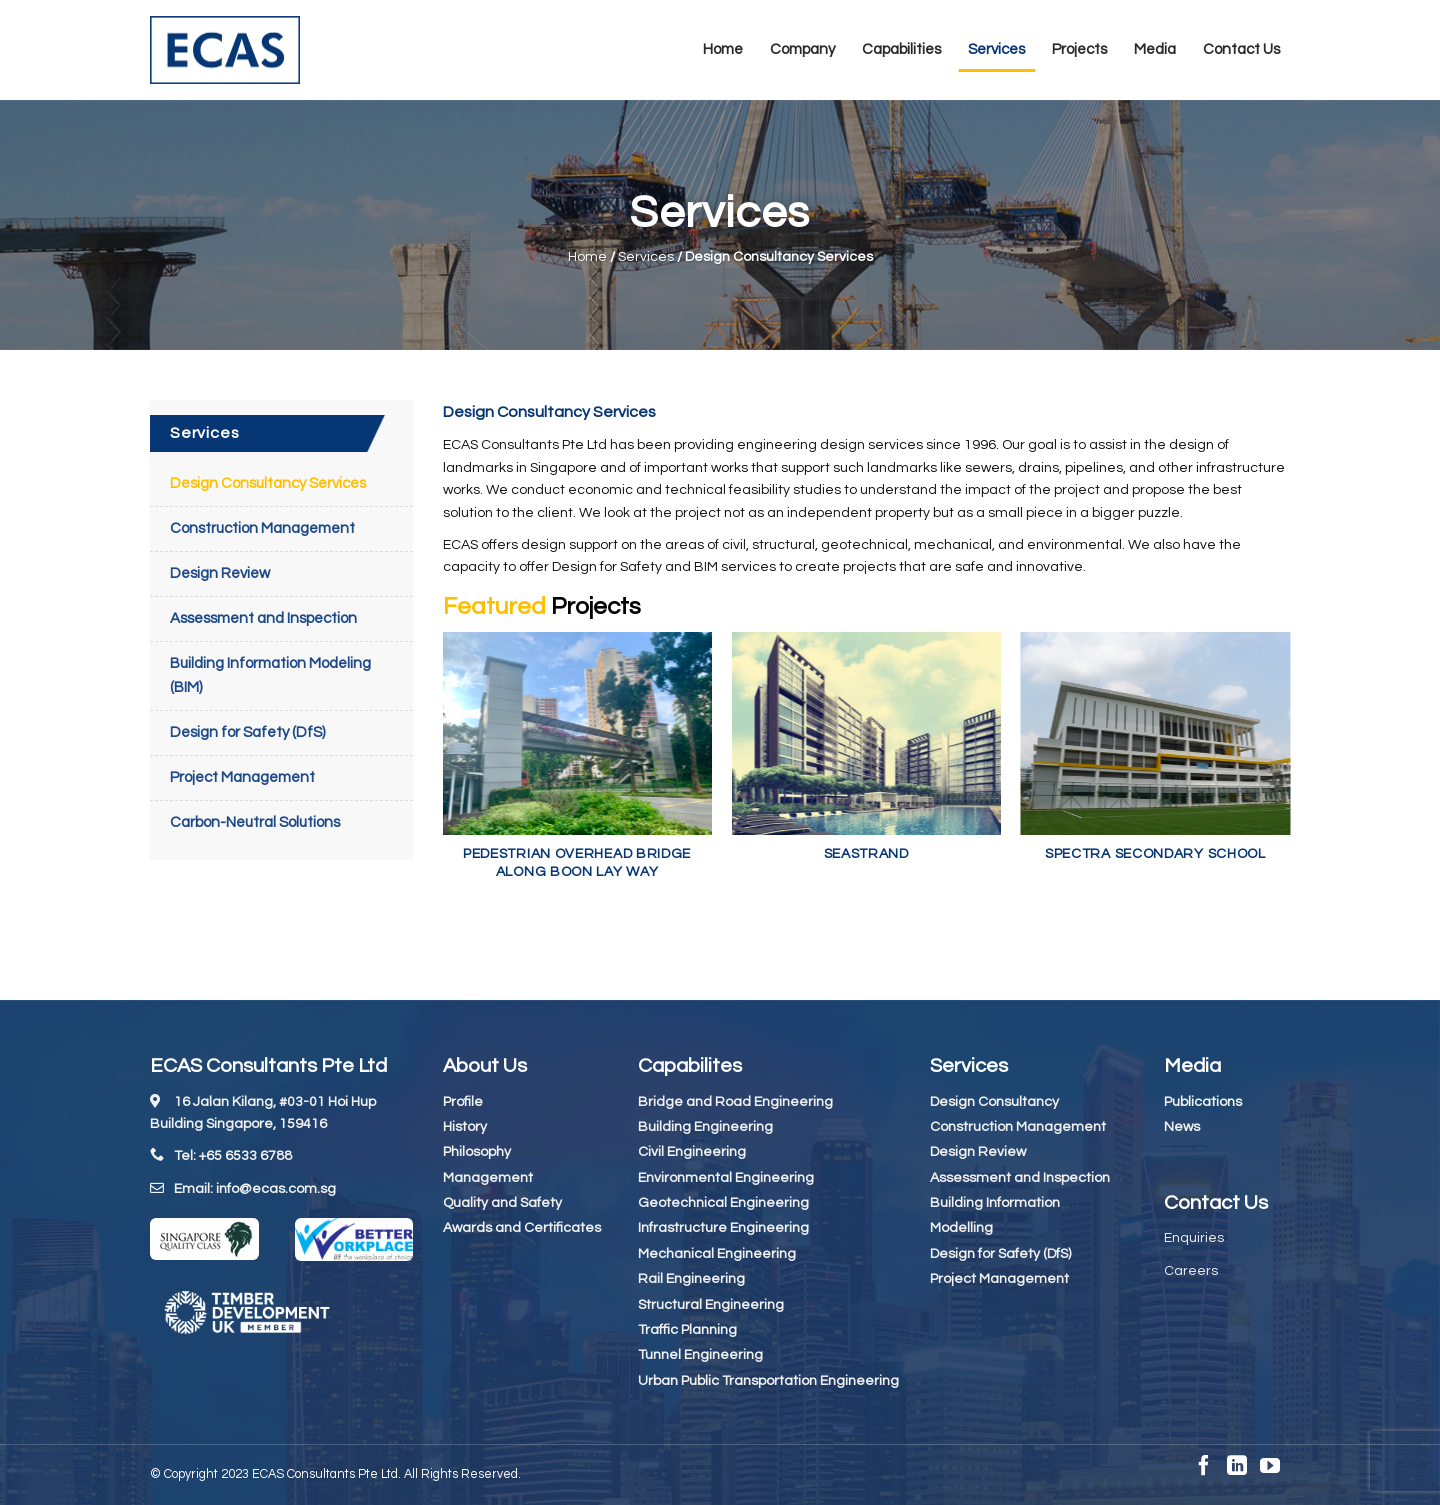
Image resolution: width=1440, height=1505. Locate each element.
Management (488, 1178)
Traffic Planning (687, 1330)
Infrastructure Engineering (723, 1228)
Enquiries (1194, 1238)
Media (1155, 49)
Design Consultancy (994, 1102)
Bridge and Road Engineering (735, 1102)
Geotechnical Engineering (723, 1203)
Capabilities (901, 49)
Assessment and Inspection (263, 618)
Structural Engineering (711, 1305)
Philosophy (477, 1152)
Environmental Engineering (726, 1178)
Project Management (242, 777)
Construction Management (262, 528)
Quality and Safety (502, 1203)
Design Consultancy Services (268, 483)
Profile (463, 1102)
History (465, 1127)
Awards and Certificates (522, 1228)
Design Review (220, 573)
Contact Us (1241, 49)
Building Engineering (705, 1127)
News (1182, 1127)
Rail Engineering (691, 1279)
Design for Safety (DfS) (247, 732)
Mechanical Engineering (717, 1254)
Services (996, 49)
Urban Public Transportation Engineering (768, 1381)
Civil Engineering (692, 1152)
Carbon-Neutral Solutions (255, 822)
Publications (1203, 1102)
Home (723, 49)
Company (802, 49)
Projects (1079, 49)
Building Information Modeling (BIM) (270, 675)
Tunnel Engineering (700, 1355)
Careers (1191, 1271)
